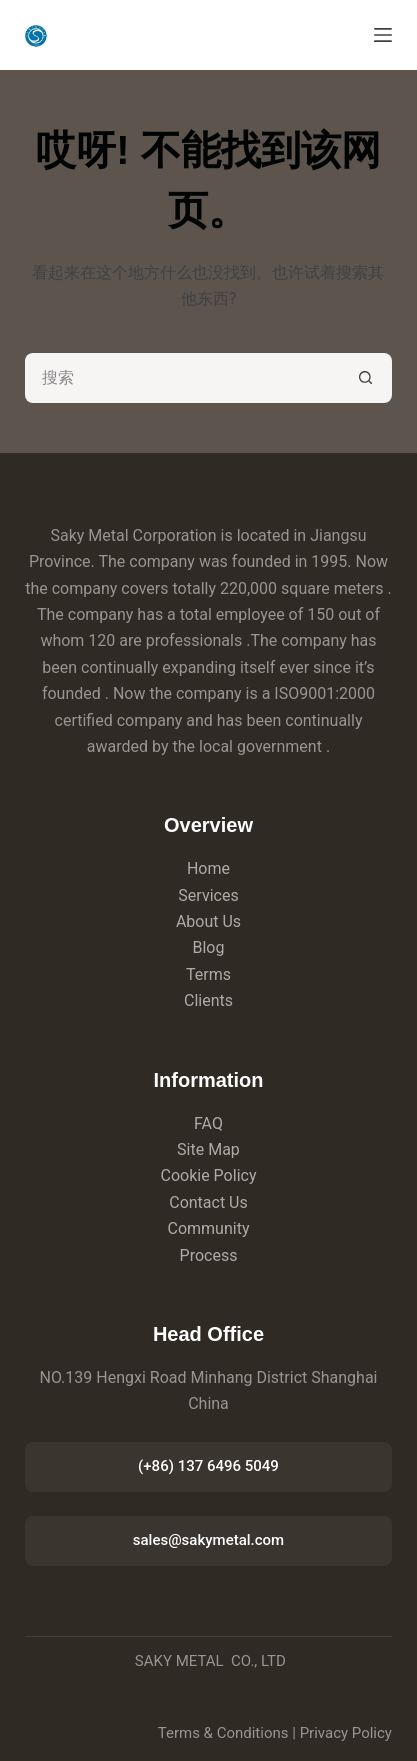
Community (209, 1228)
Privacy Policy (346, 1733)
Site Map (208, 1149)
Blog (209, 947)
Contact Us (208, 1202)
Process (209, 1255)
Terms (208, 974)
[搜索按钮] (367, 378)
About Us (208, 921)
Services (208, 895)
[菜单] (383, 35)
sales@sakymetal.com (208, 1540)
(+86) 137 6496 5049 (208, 1466)
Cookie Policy (209, 1175)
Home (208, 868)
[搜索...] (183, 378)
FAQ (208, 1123)
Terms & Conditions (223, 1733)
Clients (208, 1000)
